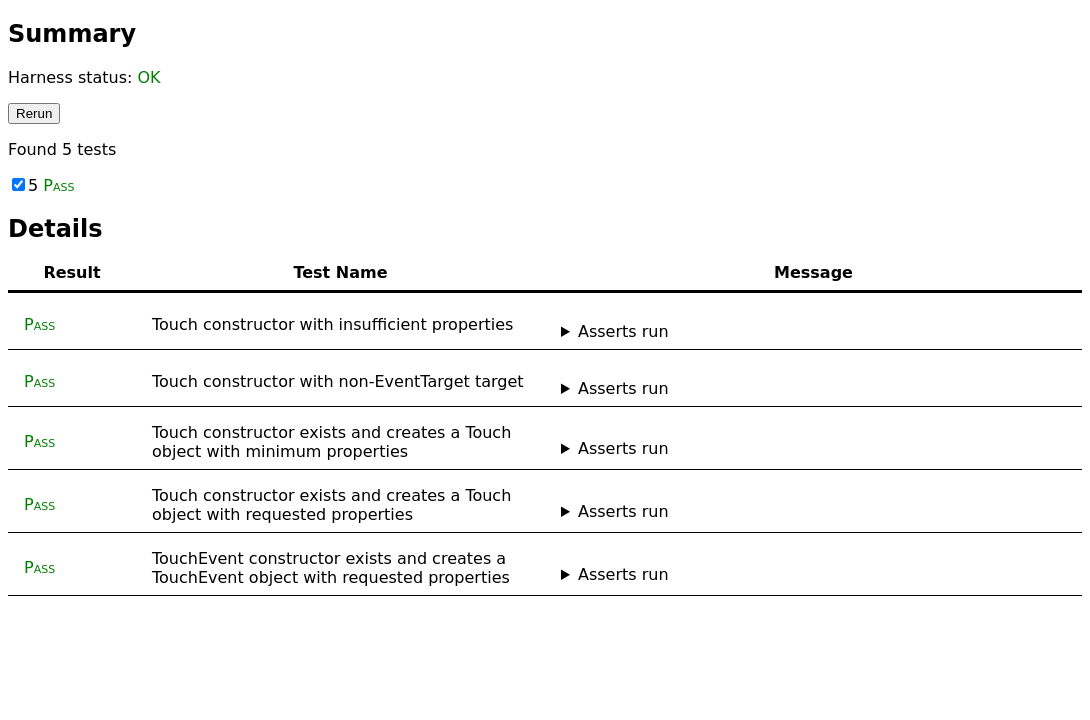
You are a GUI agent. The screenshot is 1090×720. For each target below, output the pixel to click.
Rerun (34, 113)
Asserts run (623, 331)
